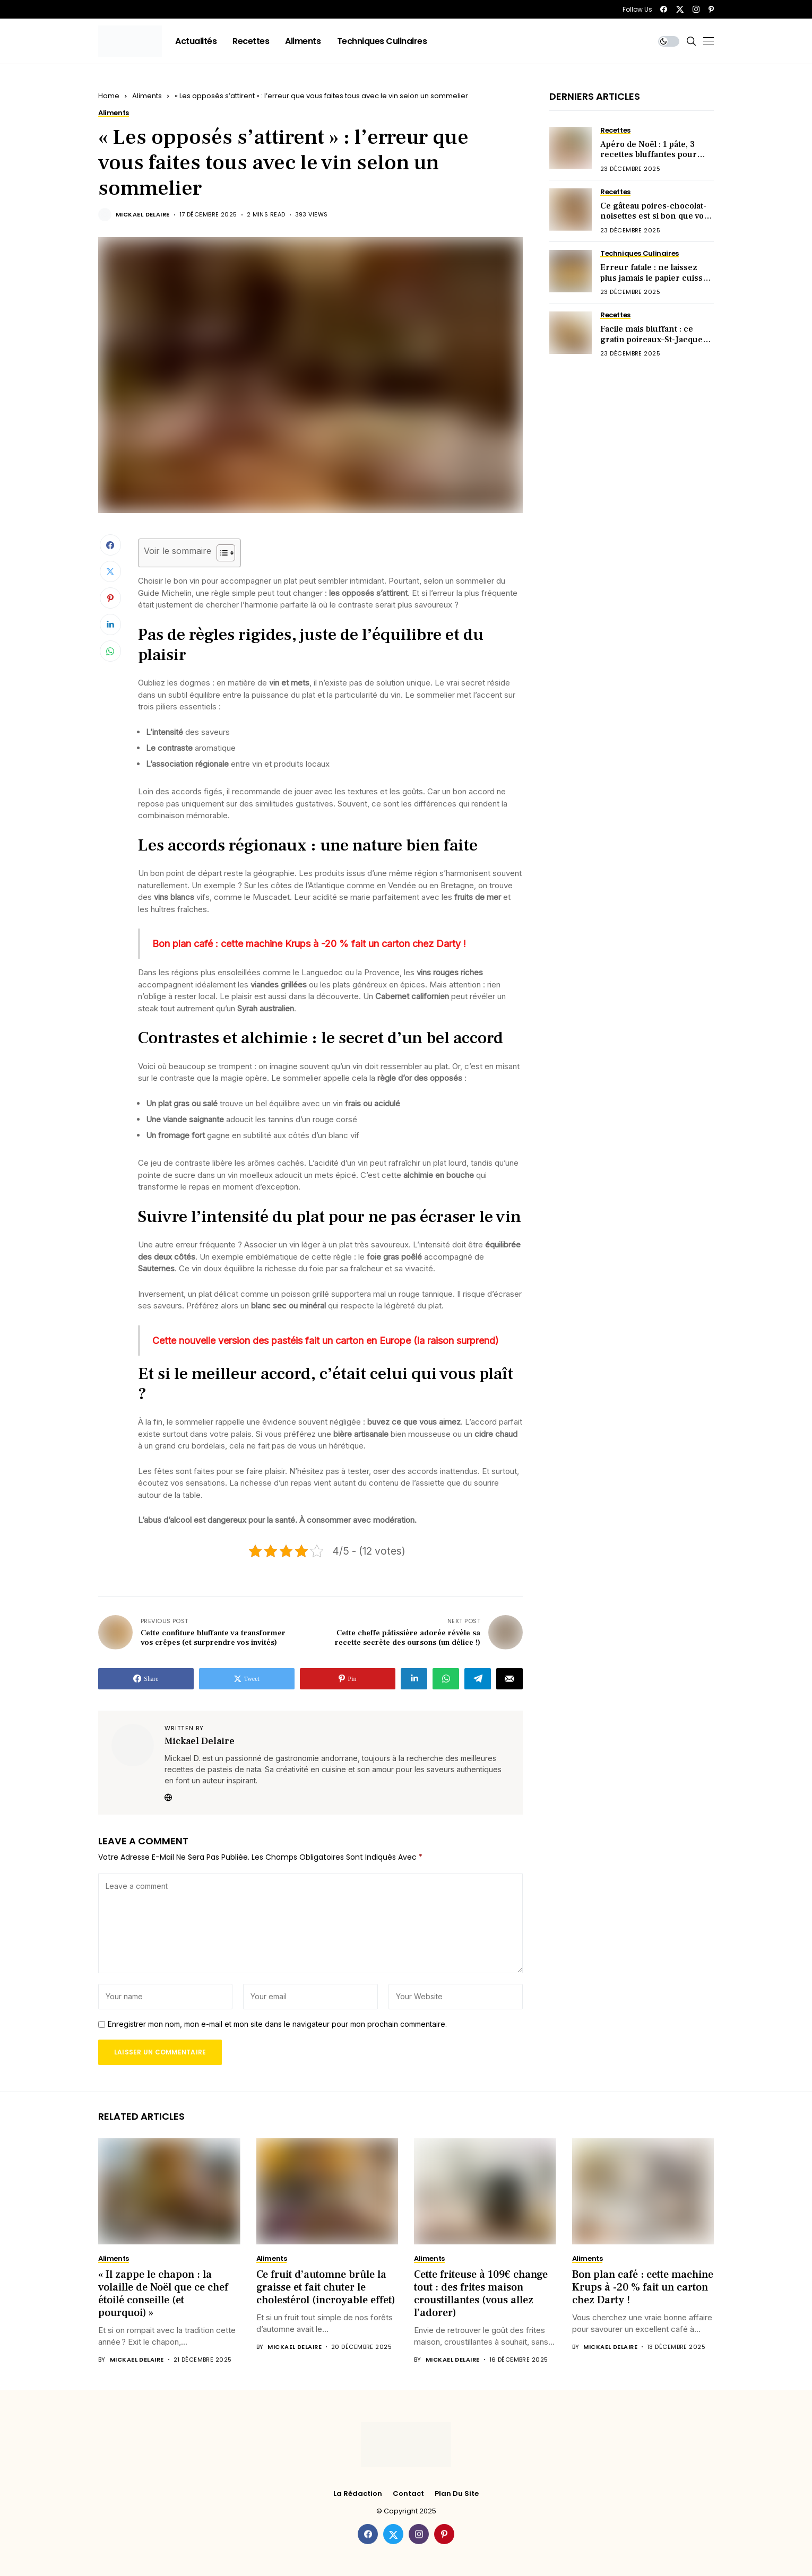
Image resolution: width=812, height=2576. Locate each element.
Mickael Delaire (143, 214)
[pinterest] (711, 9)
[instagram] (696, 9)
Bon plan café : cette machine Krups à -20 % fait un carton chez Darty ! (642, 2287)
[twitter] (680, 9)
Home (108, 96)
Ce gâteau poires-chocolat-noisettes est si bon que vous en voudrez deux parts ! (656, 216)
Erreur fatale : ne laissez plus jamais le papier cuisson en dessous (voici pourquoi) (656, 277)
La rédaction (357, 2494)
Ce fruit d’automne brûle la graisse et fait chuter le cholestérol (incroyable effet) (325, 2287)
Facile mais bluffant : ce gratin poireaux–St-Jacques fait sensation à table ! (653, 339)
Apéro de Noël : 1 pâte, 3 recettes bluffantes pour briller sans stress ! (648, 154)
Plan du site (457, 2494)
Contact (408, 2494)
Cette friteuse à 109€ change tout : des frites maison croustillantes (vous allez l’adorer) (481, 2294)
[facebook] (663, 9)
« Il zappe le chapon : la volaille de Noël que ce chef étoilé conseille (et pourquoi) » (163, 2294)
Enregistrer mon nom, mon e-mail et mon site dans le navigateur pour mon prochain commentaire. (277, 2024)
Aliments (147, 96)
